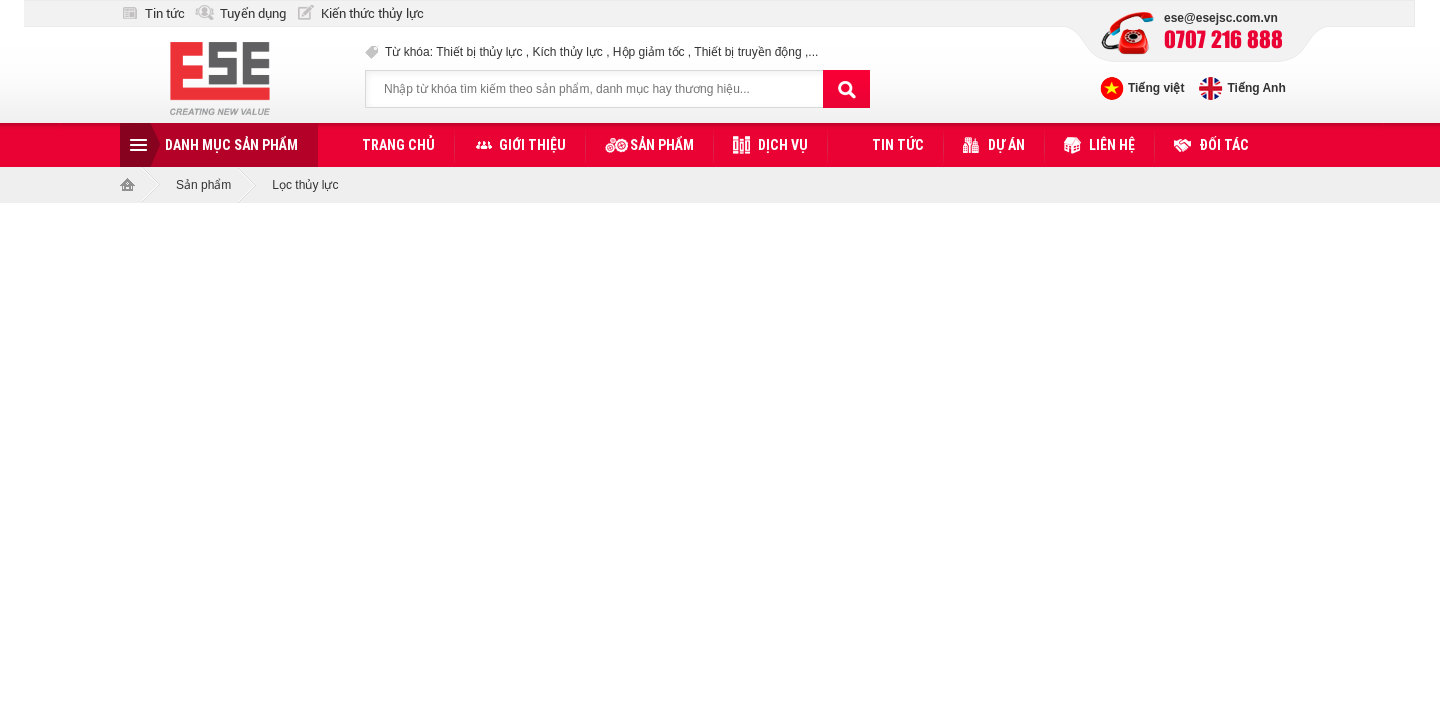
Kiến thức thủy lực (372, 13)
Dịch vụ (783, 145)
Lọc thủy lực (305, 185)
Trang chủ (398, 145)
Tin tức (165, 13)
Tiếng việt (1156, 88)
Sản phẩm (662, 145)
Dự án (1006, 145)
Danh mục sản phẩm (231, 145)
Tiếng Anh (1256, 88)
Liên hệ (1112, 145)
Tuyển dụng (253, 13)
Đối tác (1224, 145)
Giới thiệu (532, 145)
